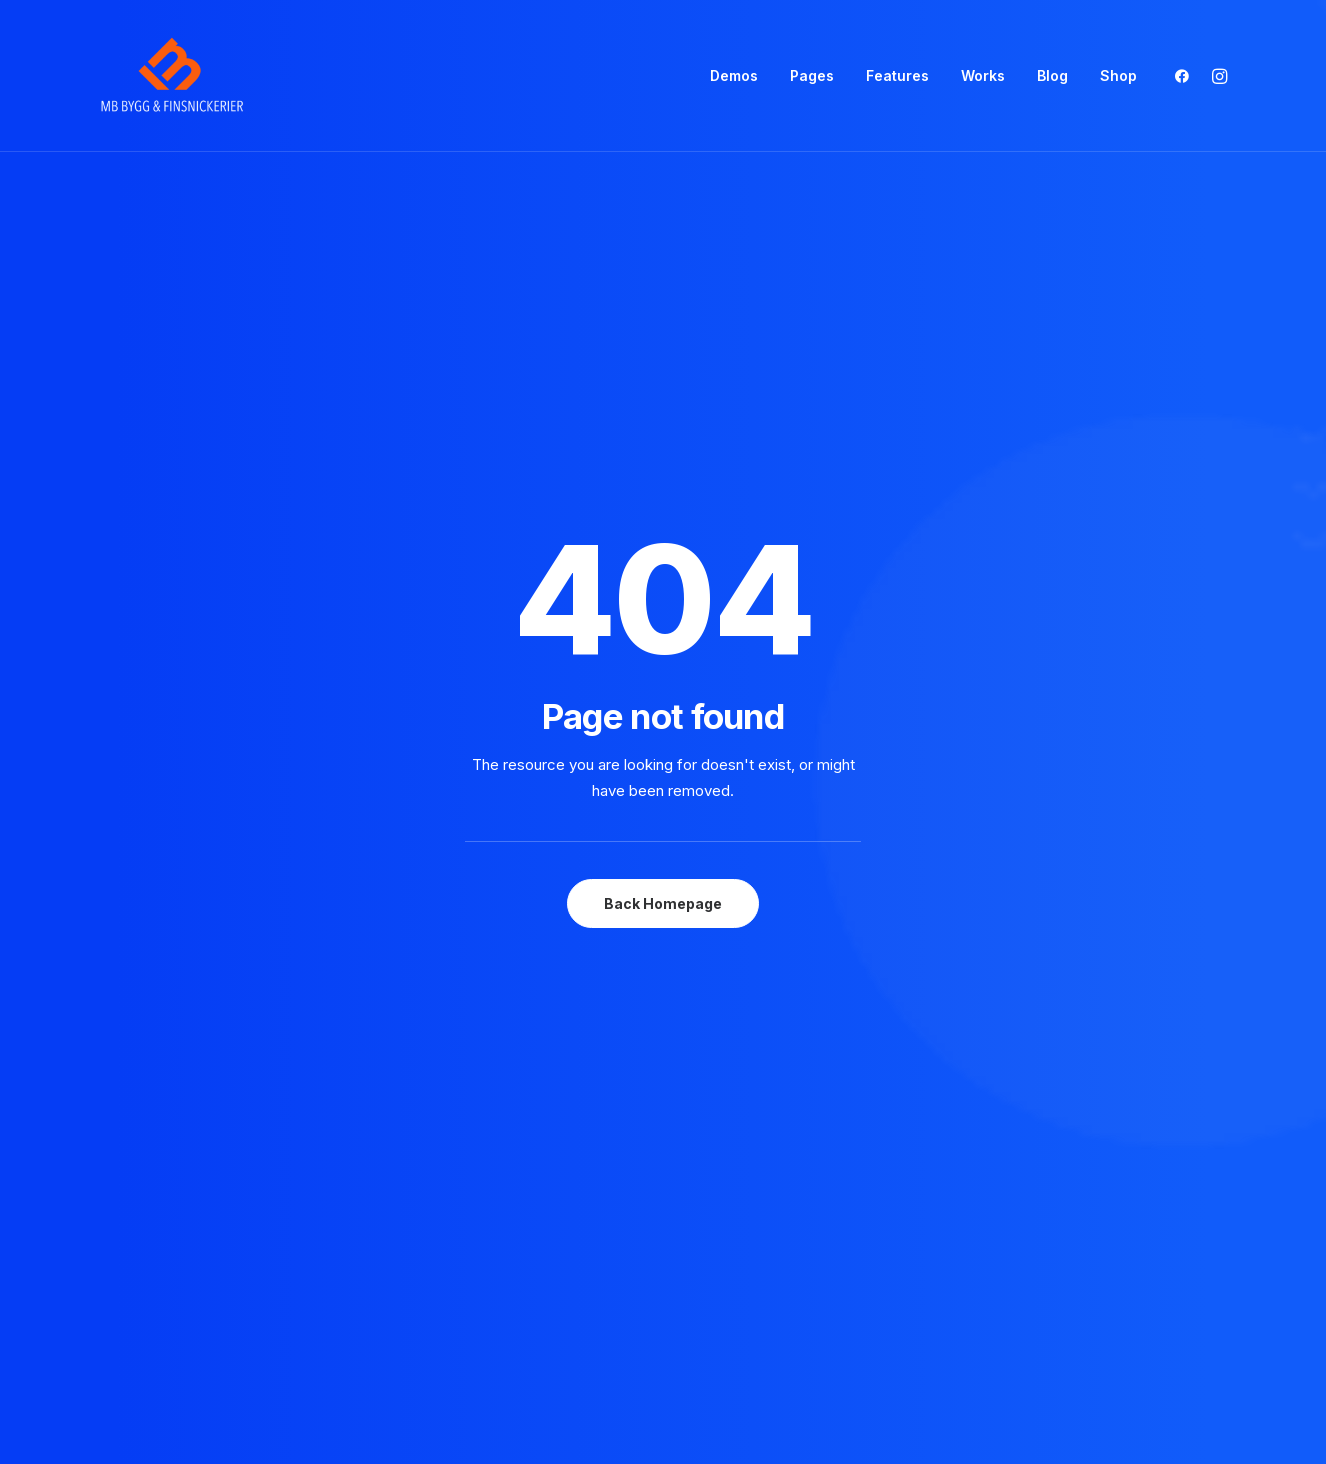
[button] (1186, 76)
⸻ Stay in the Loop (754, 948)
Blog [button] (1052, 75)
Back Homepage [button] (663, 531)
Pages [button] (812, 75)
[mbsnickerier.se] (172, 76)
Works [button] (983, 75)
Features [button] (897, 75)
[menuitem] (734, 76)
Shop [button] (1118, 75)
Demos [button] (734, 75)
